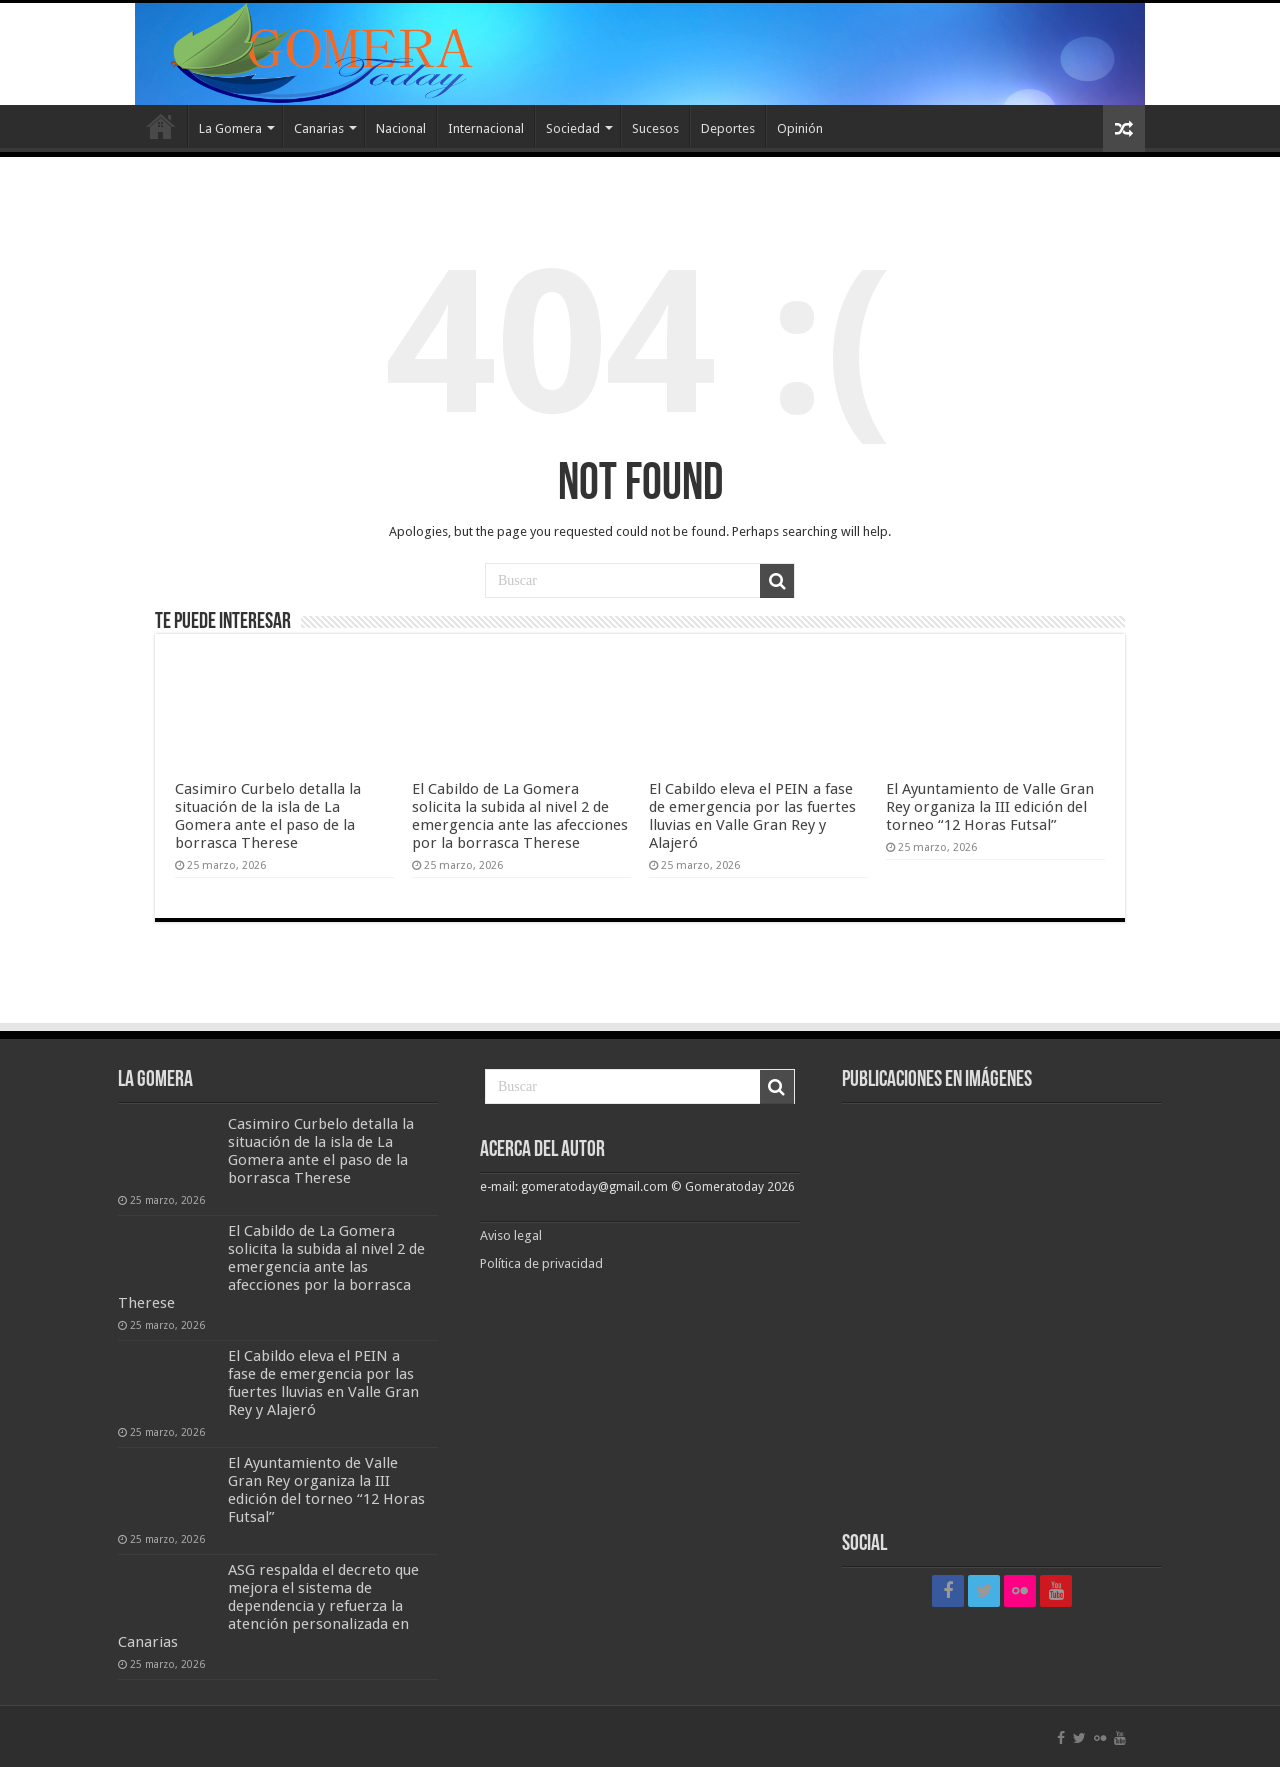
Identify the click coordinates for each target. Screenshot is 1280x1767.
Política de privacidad (541, 1263)
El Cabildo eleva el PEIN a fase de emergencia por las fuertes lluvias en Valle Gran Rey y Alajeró (752, 816)
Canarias (319, 128)
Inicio (161, 126)
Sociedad (573, 128)
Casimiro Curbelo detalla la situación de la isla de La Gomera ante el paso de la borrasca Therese (268, 816)
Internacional (486, 128)
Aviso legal (512, 1235)
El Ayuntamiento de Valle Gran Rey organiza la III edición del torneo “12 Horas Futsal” (990, 807)
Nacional (401, 128)
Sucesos (655, 128)
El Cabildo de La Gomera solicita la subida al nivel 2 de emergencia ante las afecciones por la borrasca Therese (520, 816)
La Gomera (230, 128)
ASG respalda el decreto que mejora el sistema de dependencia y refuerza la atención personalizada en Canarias (268, 1606)
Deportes (728, 128)
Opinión (800, 128)
